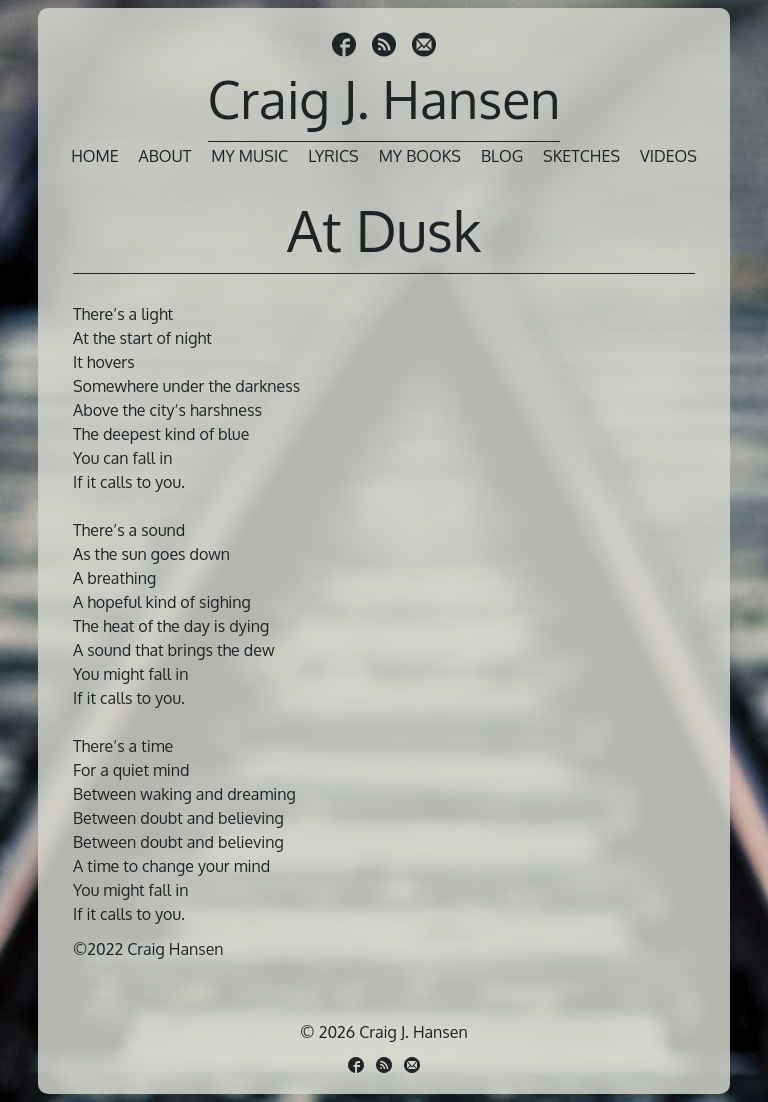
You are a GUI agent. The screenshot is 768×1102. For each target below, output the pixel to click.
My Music (249, 156)
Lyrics (333, 156)
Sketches (581, 156)
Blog (502, 156)
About (165, 156)
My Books (420, 156)
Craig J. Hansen (384, 98)
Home (94, 156)
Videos (668, 156)
